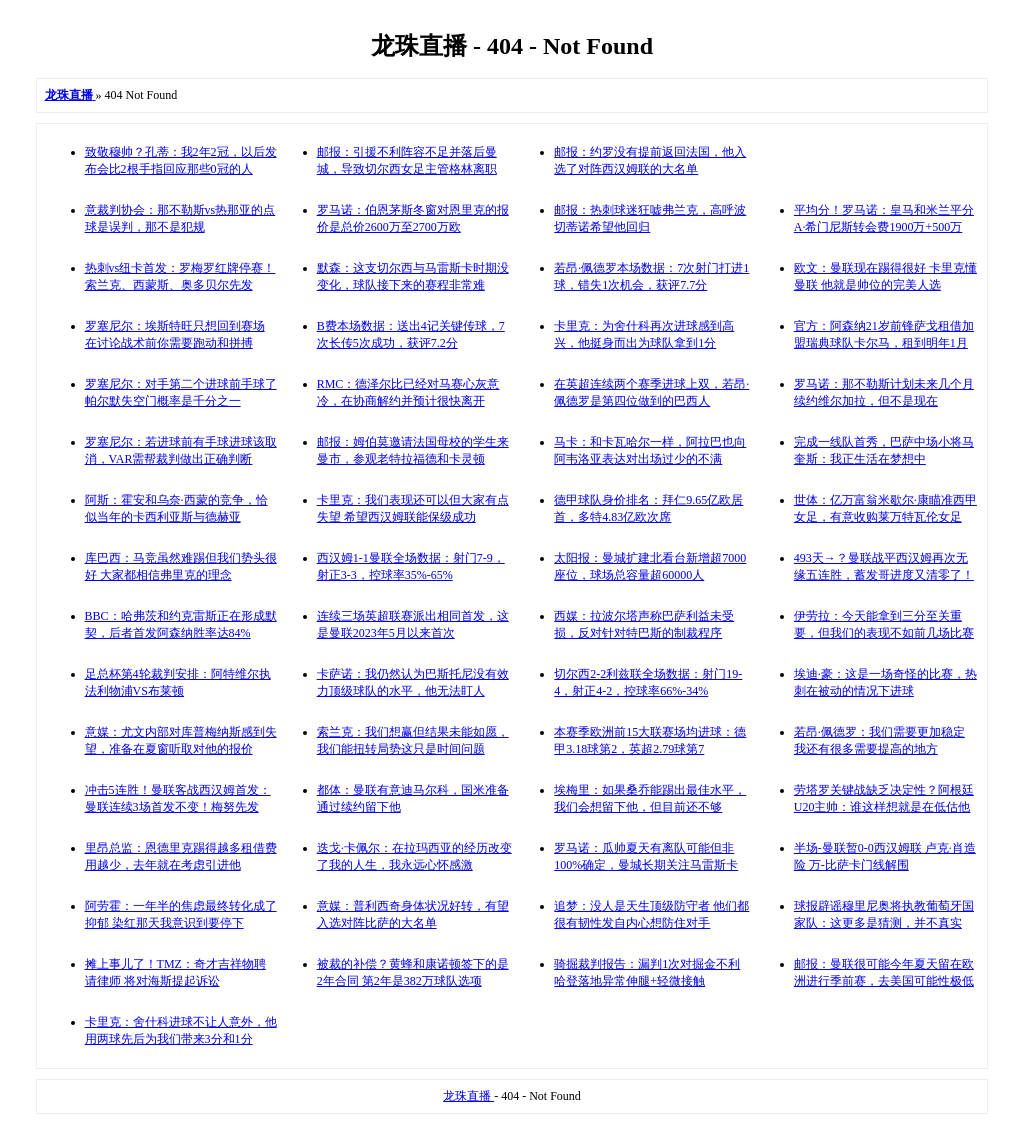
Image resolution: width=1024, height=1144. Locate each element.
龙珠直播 (468, 1096)
